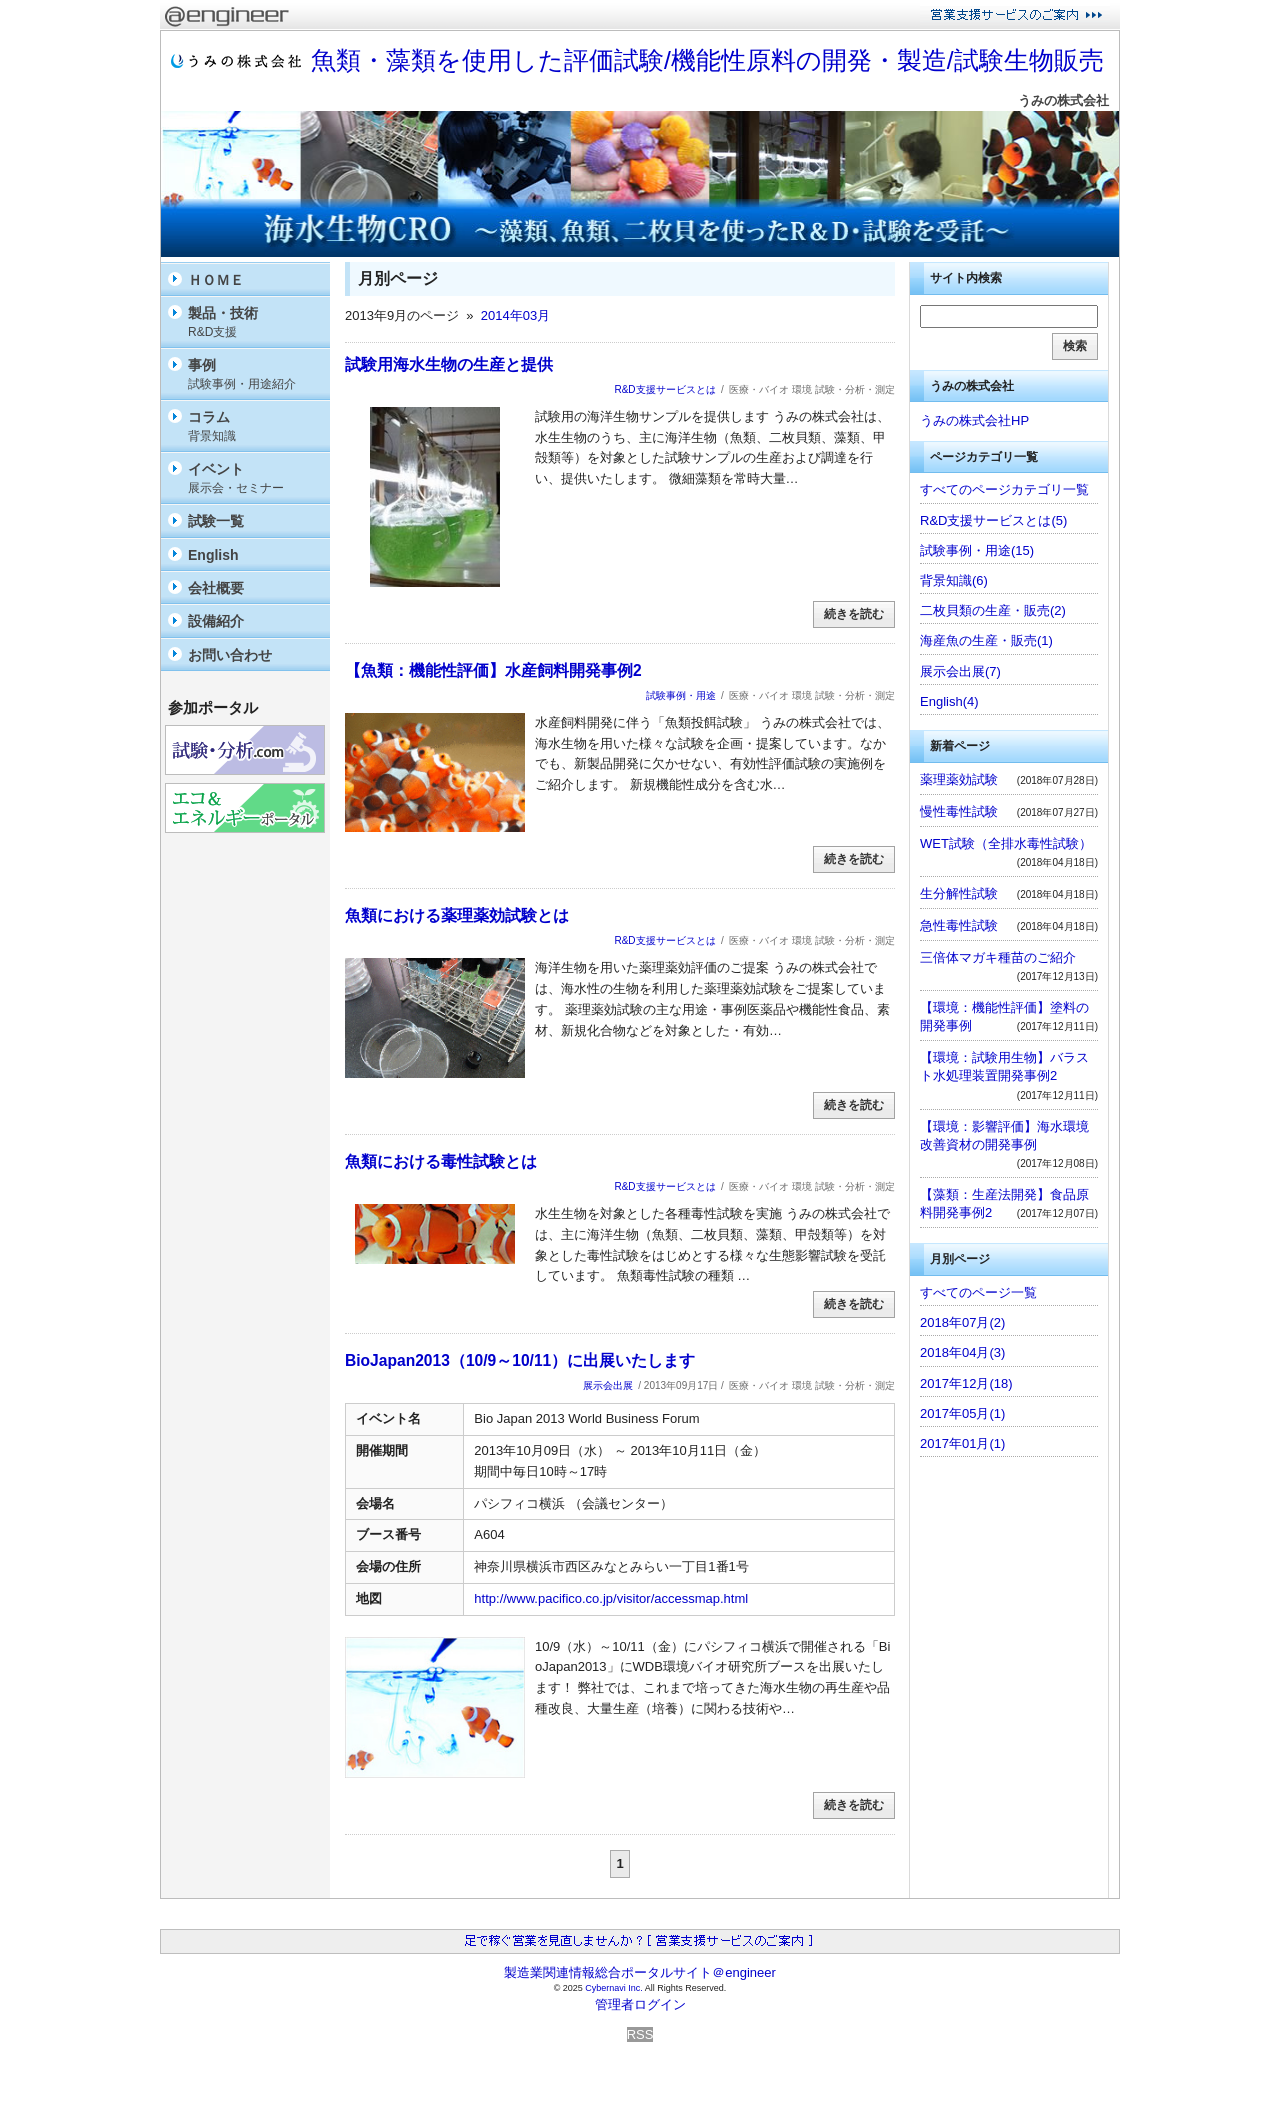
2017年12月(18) (966, 1383)
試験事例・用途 (681, 695)
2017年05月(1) (962, 1413)
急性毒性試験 (959, 925)
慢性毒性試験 (959, 811)
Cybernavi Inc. (614, 1988)
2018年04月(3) (962, 1352)
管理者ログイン (640, 2004)
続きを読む (854, 614)
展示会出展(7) (960, 671)
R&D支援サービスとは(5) (993, 520)
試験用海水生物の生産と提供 (449, 364)
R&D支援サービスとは (664, 389)
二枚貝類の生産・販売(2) (993, 610)
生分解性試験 (959, 893)
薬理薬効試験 (959, 779)
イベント (254, 478)
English (213, 555)
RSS (640, 2034)
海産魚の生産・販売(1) (986, 640)
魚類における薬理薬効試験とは (457, 915)
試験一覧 (216, 521)
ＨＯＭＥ (216, 280)
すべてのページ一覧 (978, 1292)
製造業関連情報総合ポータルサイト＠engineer (640, 1972)
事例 (254, 374)
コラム (254, 426)
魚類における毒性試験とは (441, 1161)
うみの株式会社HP (974, 420)
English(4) (949, 701)
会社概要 (216, 588)
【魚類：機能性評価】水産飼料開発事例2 (493, 670)
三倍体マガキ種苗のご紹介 (998, 957)
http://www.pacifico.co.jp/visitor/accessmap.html (611, 1598)
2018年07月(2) (962, 1322)
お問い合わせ (230, 655)
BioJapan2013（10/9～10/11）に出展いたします (520, 1360)
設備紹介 (216, 621)
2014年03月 (515, 315)
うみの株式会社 (1063, 100)
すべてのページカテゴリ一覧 (1004, 489)
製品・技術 (254, 322)
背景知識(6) (954, 580)
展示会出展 (608, 1385)
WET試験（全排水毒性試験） (1006, 843)
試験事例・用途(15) (977, 550)
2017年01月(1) (962, 1443)
